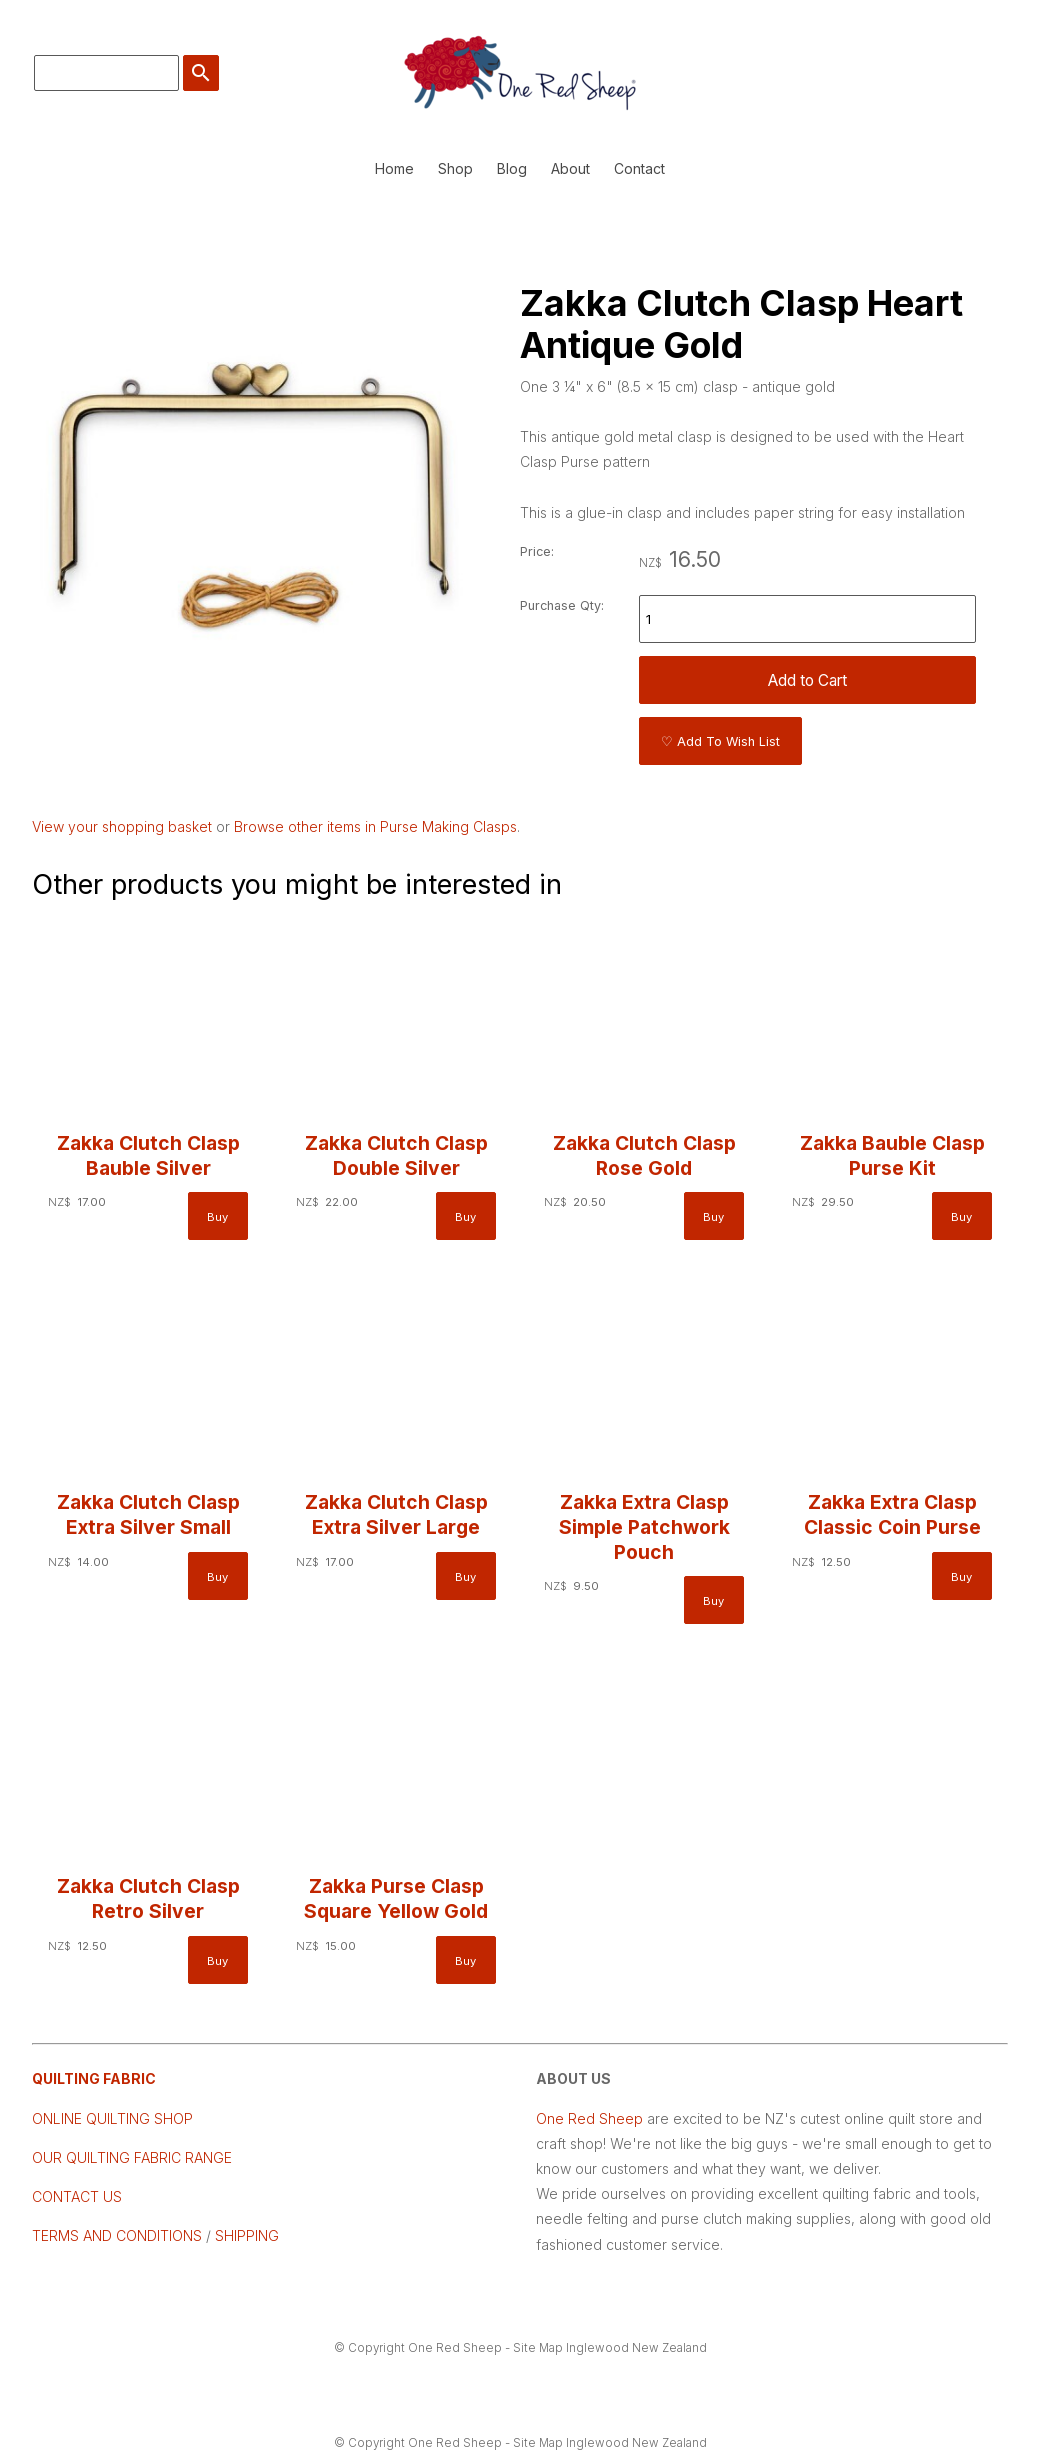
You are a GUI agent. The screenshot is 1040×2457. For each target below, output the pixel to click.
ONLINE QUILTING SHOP (112, 2118)
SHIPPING (245, 2235)
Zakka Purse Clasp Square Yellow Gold (396, 1898)
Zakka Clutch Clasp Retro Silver (148, 1898)
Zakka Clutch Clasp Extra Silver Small (148, 1514)
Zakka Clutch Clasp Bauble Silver (148, 1155)
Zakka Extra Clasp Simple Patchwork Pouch (644, 1527)
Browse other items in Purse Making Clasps (375, 826)
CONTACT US (77, 2196)
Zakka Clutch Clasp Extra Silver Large (396, 1514)
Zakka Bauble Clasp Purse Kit (892, 1155)
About (570, 168)
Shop (455, 168)
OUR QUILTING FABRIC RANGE (132, 2157)
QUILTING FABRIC (94, 2078)
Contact (639, 168)
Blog (512, 168)
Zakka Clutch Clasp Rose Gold (644, 1155)
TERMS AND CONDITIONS (117, 2235)
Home (394, 168)
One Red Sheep (589, 2118)
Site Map (538, 2348)
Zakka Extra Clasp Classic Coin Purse (892, 1514)
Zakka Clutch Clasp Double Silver (396, 1155)
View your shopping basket (122, 826)
